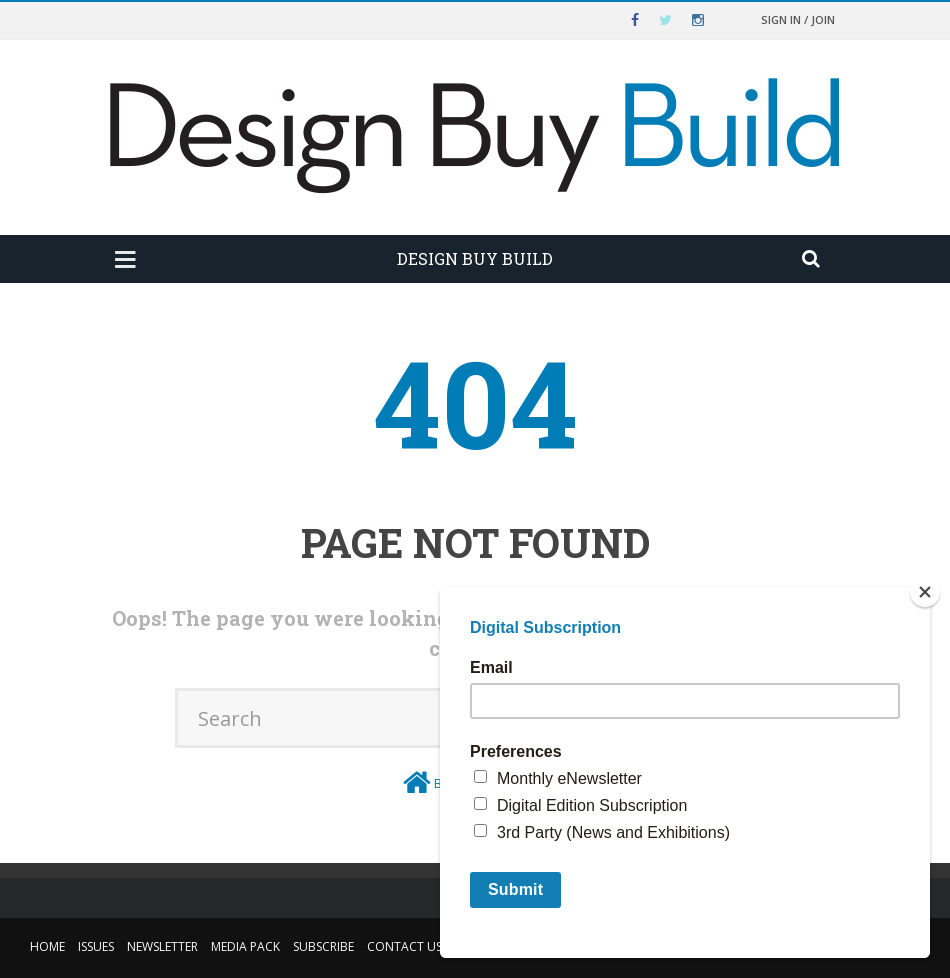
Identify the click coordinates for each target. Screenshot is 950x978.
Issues (96, 946)
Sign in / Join (798, 19)
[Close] (925, 592)
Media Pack (245, 946)
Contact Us (404, 946)
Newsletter (162, 946)
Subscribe (323, 946)
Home (47, 946)
